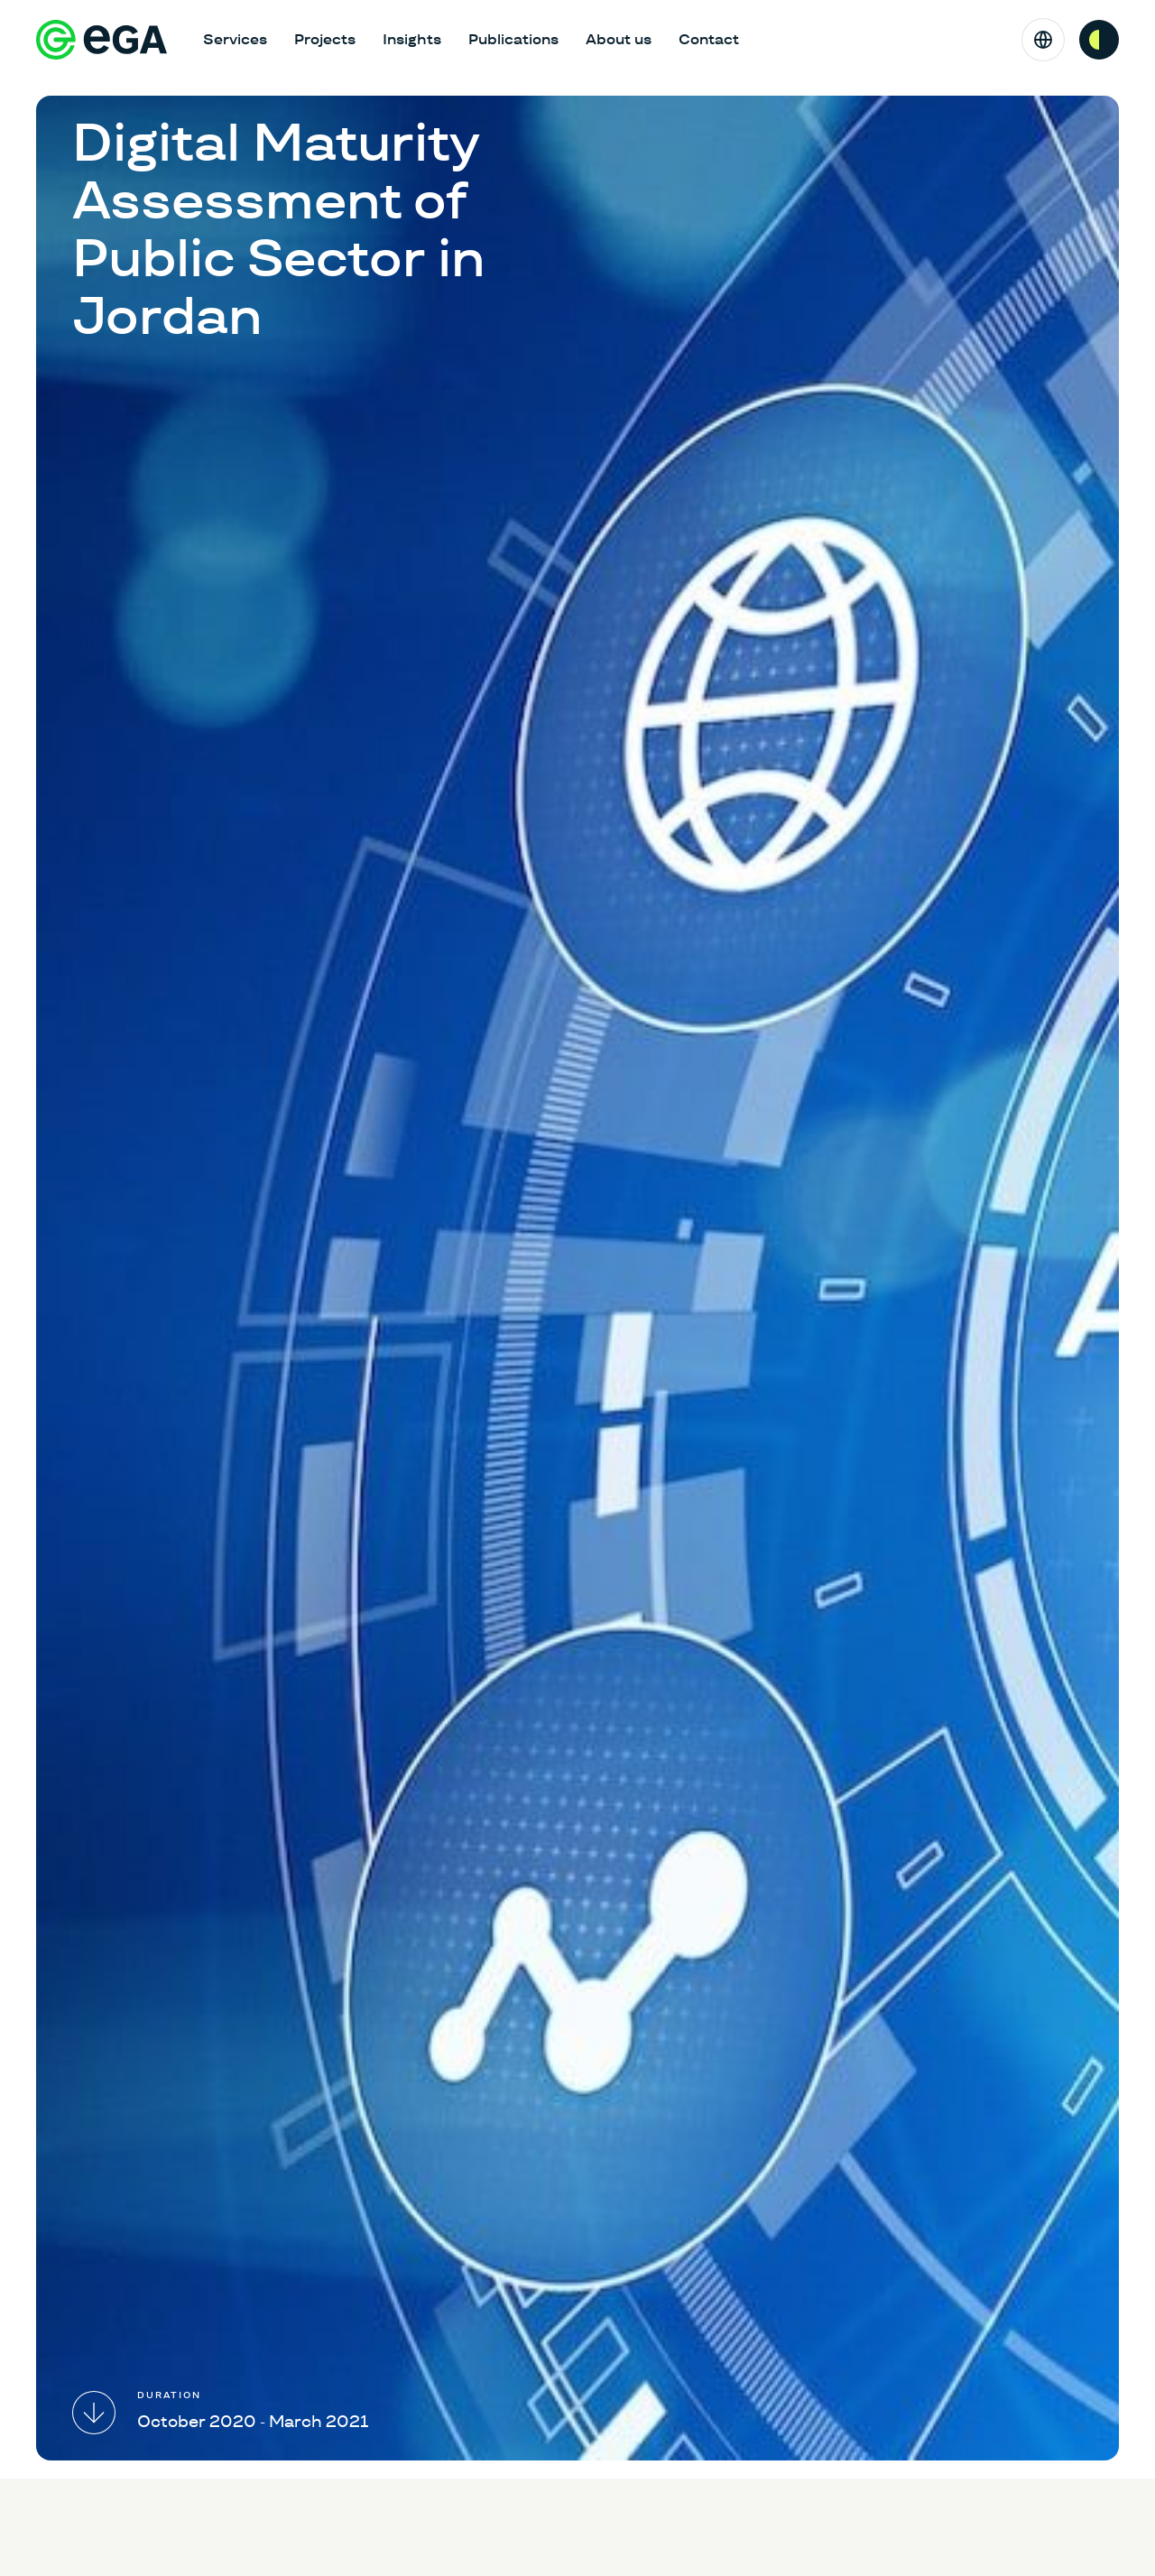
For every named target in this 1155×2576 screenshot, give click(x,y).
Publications (513, 39)
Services (235, 39)
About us (618, 39)
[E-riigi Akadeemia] (101, 40)
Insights (412, 39)
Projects (325, 39)
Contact (709, 39)
